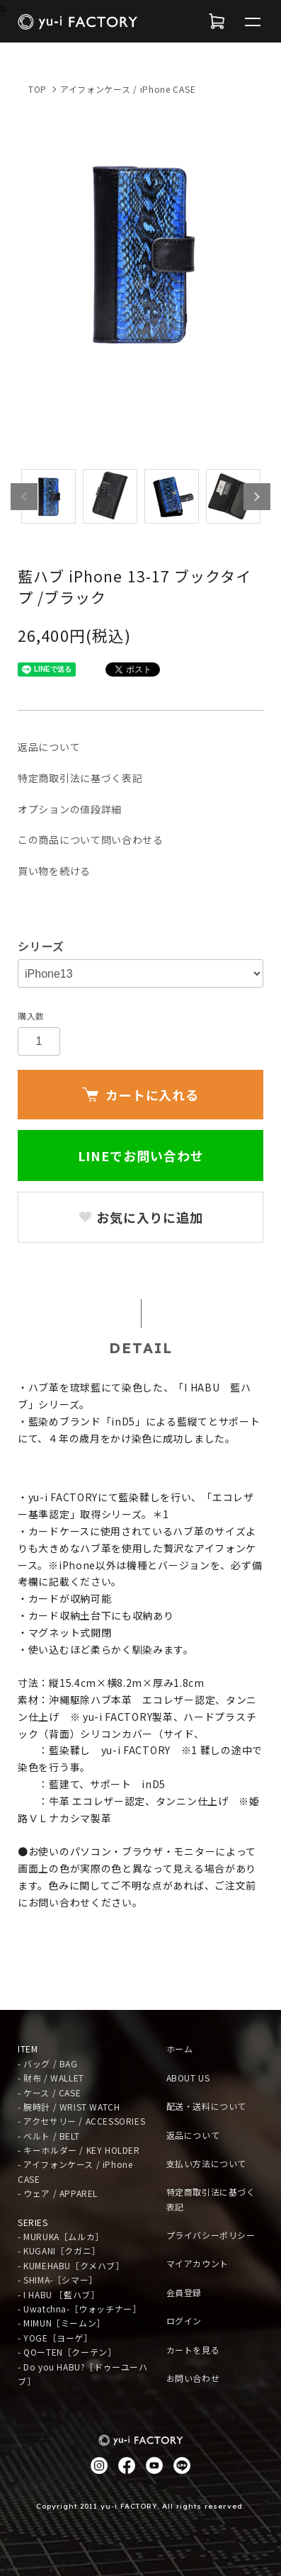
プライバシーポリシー (211, 2235)
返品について (49, 747)
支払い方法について (206, 2163)
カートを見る (193, 2350)
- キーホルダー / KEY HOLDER (79, 2150)
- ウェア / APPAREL (58, 2193)
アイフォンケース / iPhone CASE (127, 89)
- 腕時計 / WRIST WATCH (69, 2107)
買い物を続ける (54, 871)
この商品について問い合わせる (91, 839)
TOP (37, 89)
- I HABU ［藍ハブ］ (58, 2294)
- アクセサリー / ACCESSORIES (81, 2121)
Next (256, 496)
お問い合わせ (193, 2378)
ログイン (184, 2321)
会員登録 (184, 2292)
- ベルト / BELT (48, 2136)
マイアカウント (197, 2263)
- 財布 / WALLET (51, 2078)
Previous (24, 496)
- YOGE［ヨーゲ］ (55, 2338)
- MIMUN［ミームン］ (61, 2323)
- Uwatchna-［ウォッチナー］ (79, 2309)
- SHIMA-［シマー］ (58, 2279)
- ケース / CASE (49, 2092)
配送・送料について (206, 2106)
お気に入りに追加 (140, 1217)
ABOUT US (188, 2078)
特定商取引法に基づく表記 (80, 778)
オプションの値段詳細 (70, 809)
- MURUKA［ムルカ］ (61, 2236)
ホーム (179, 2049)
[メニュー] (252, 21)
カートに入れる (140, 1094)
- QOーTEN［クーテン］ (67, 2352)
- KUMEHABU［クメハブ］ (71, 2265)
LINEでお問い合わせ (141, 1155)
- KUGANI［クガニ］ (59, 2250)
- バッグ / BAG (48, 2063)
